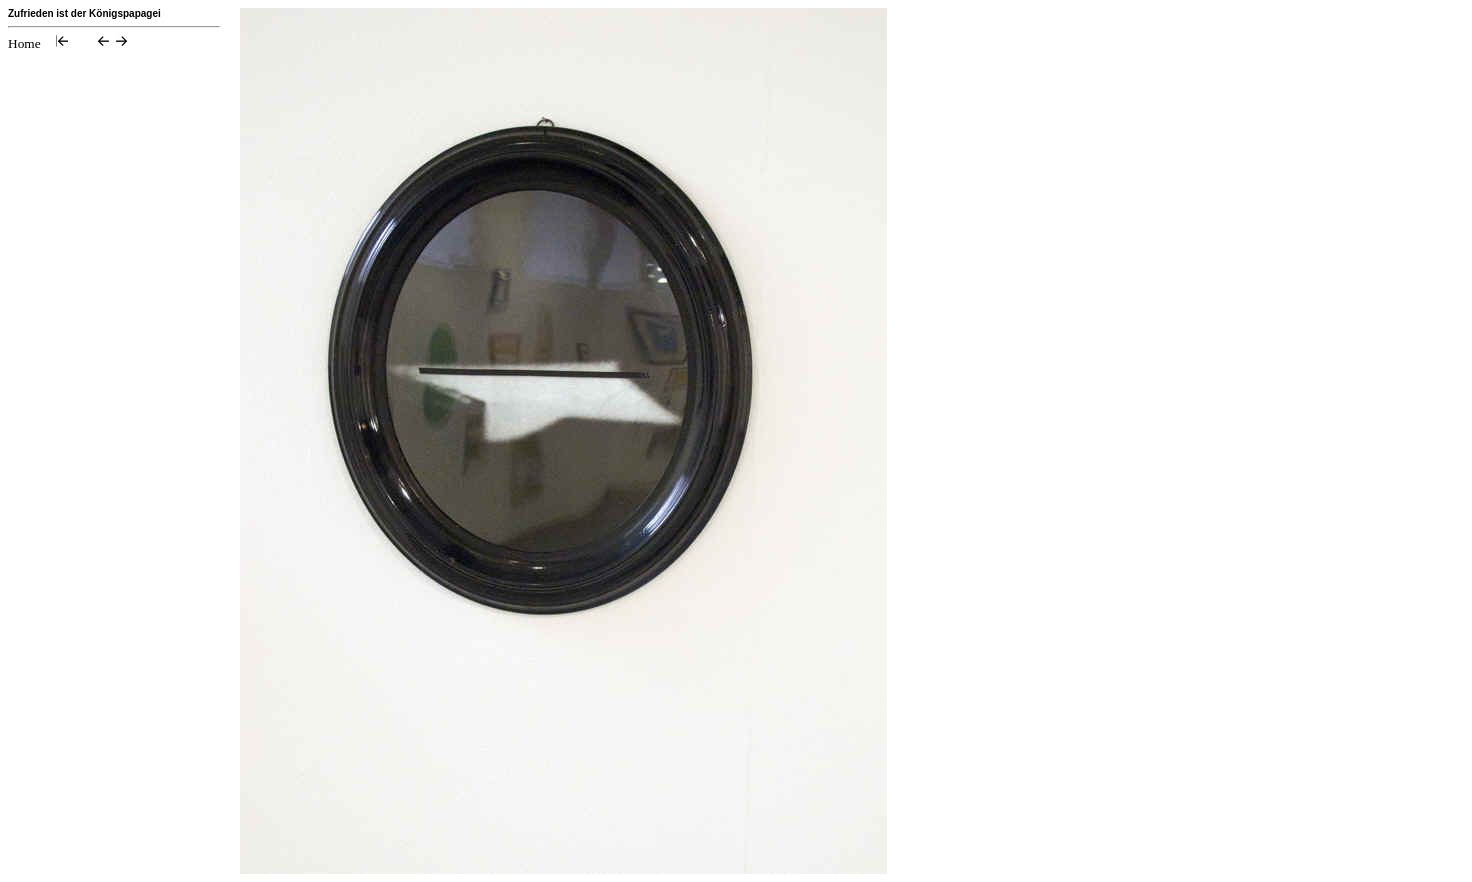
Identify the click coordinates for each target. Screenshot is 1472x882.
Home (24, 43)
